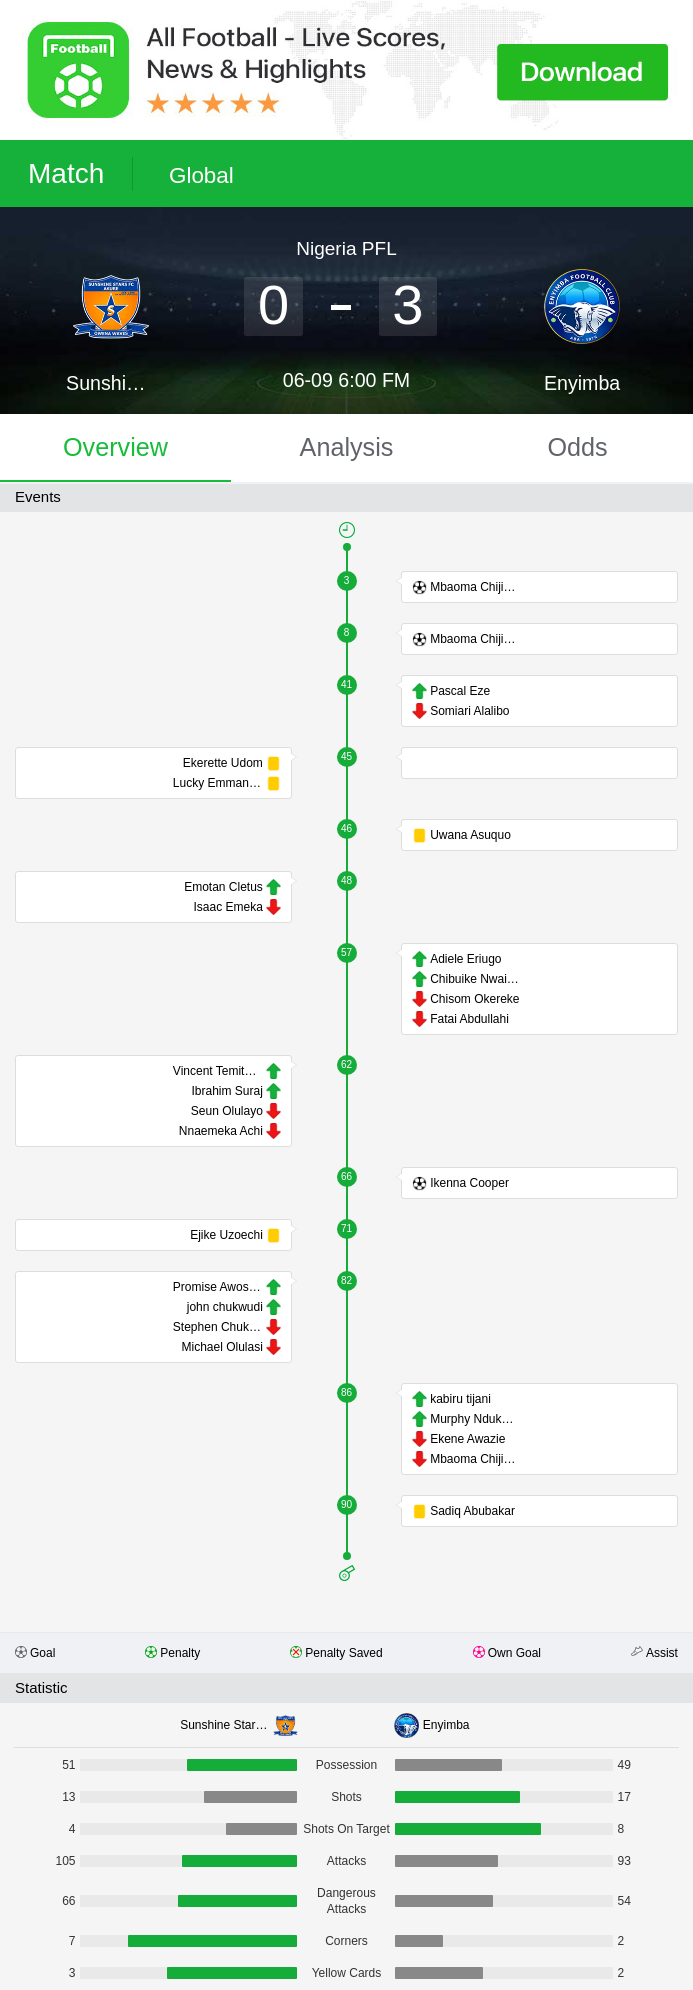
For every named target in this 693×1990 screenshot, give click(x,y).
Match (66, 173)
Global (201, 175)
